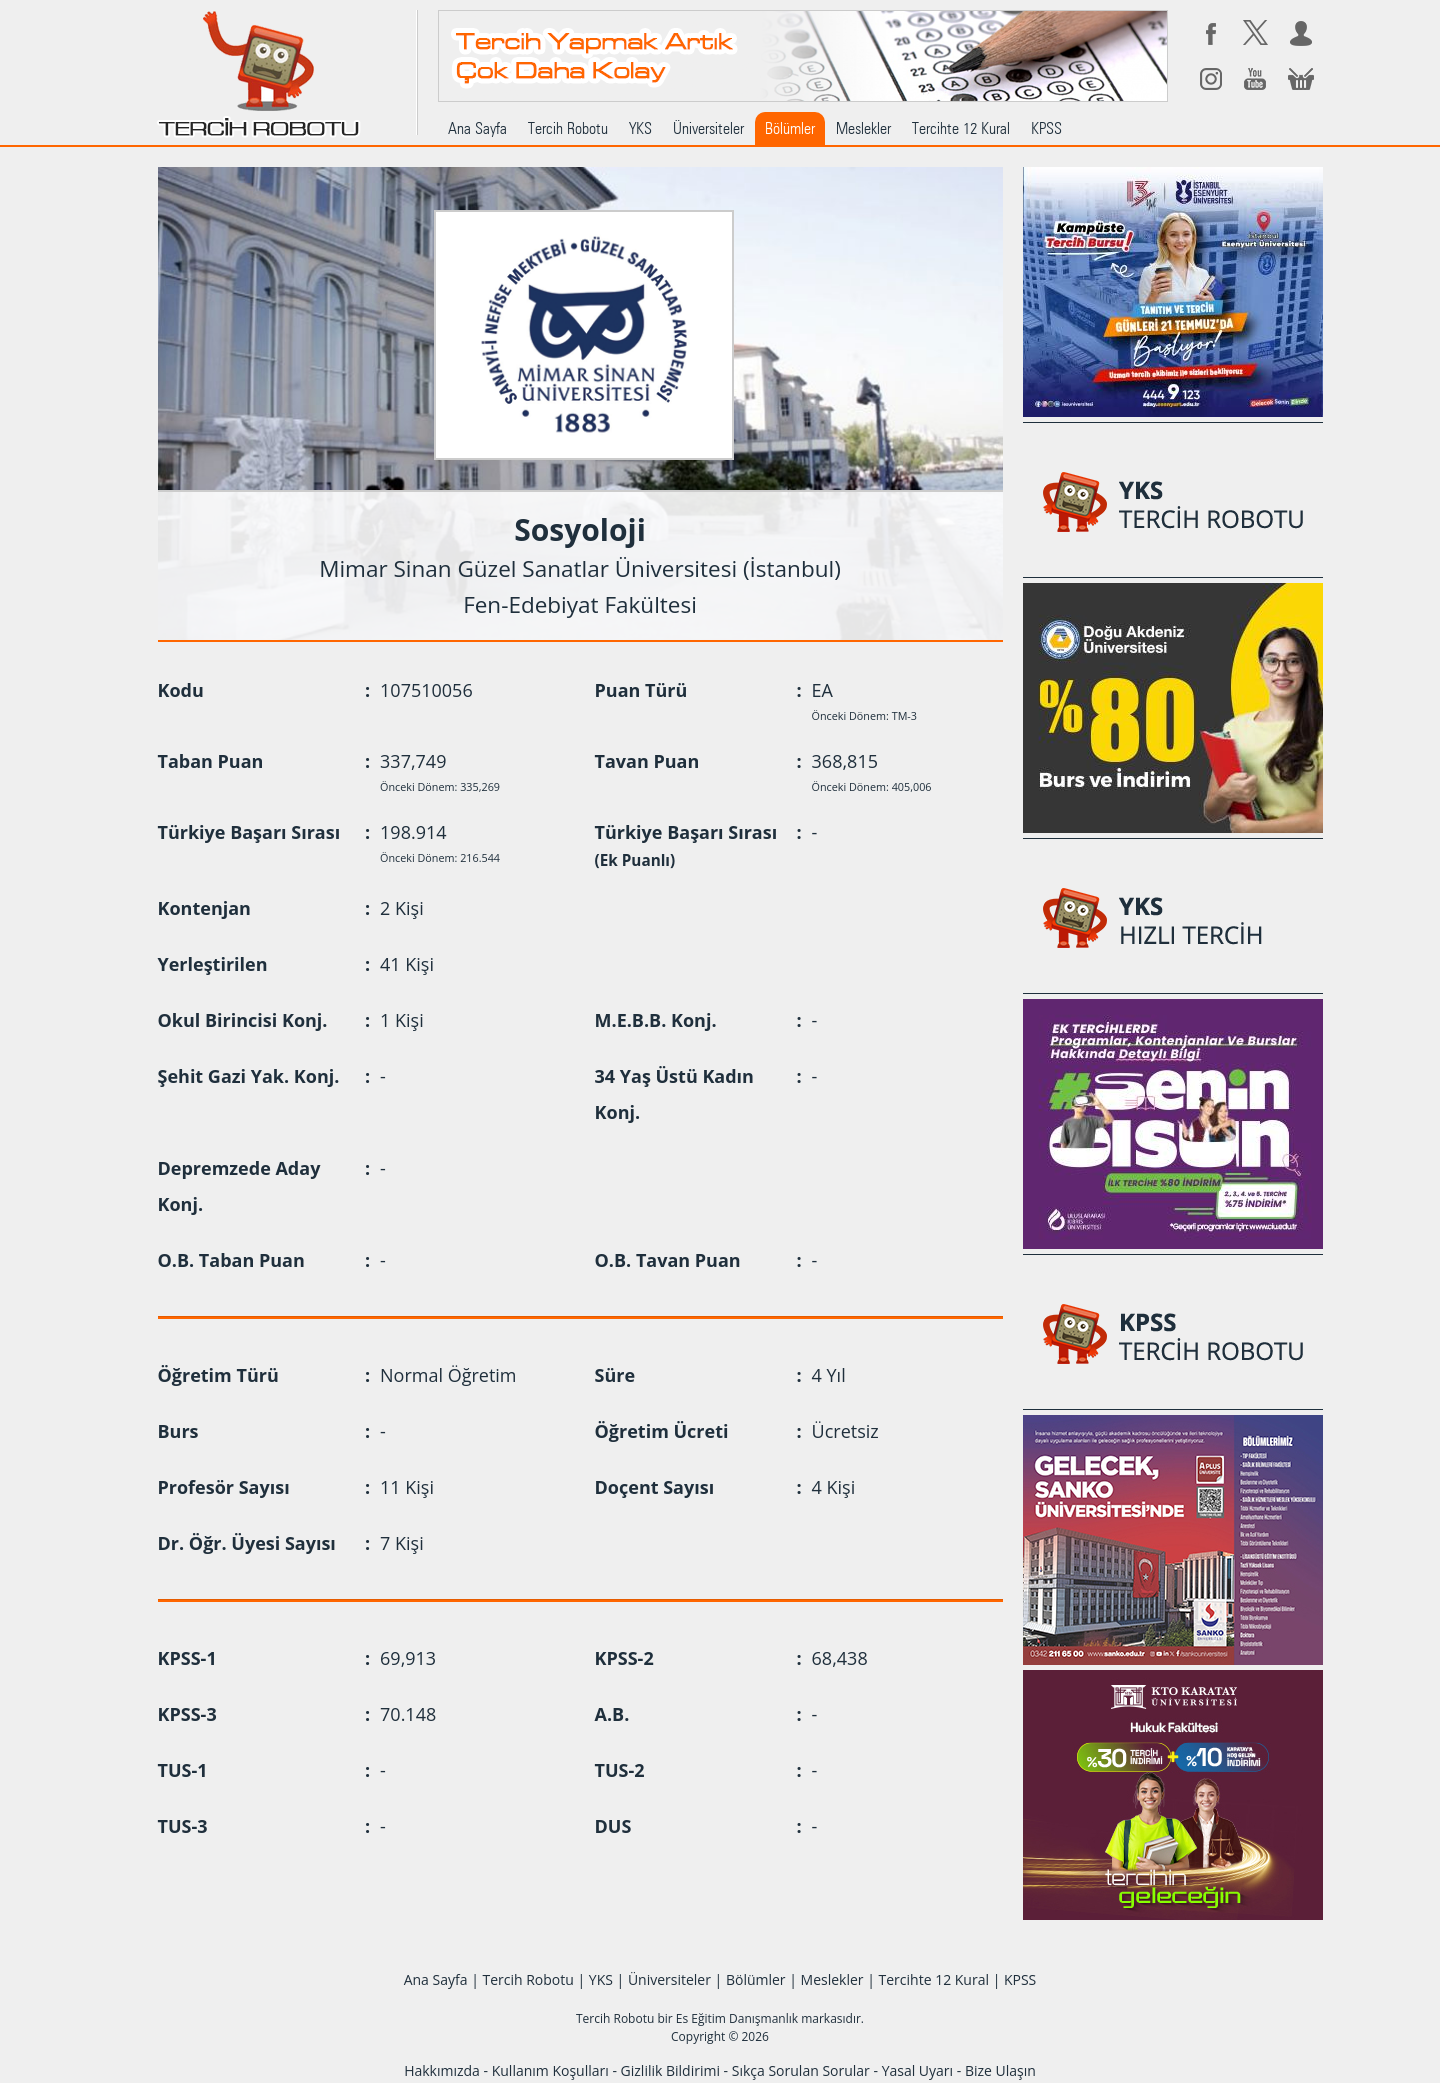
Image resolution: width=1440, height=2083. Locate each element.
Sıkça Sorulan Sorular (801, 2070)
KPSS (1046, 128)
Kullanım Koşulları (550, 2070)
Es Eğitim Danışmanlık (737, 2018)
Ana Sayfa (477, 128)
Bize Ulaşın (1000, 2070)
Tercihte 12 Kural (961, 128)
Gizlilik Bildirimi (670, 2070)
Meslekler (863, 128)
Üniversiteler (708, 128)
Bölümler (790, 128)
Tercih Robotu (568, 128)
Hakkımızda (442, 2070)
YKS (640, 128)
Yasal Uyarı (917, 2070)
